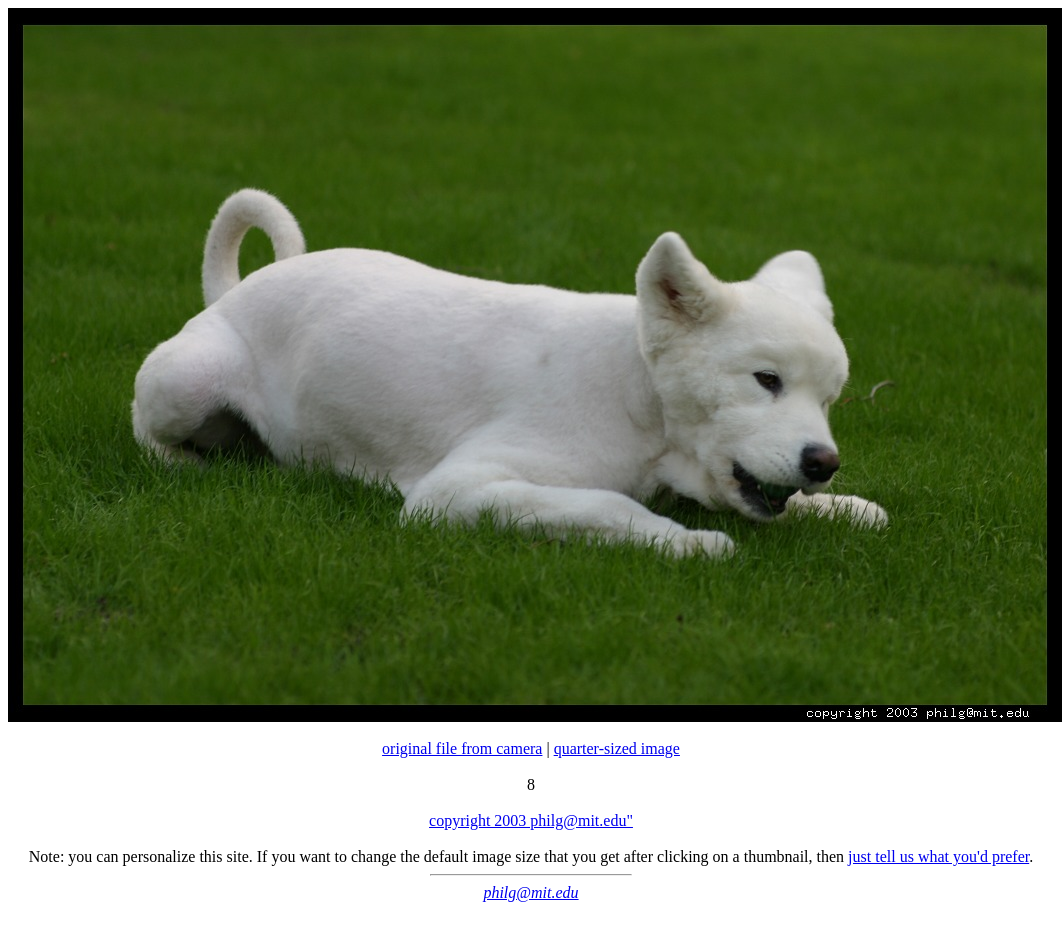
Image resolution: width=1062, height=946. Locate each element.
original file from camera (462, 748)
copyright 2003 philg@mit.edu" (531, 820)
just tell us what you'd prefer (938, 856)
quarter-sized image (617, 748)
